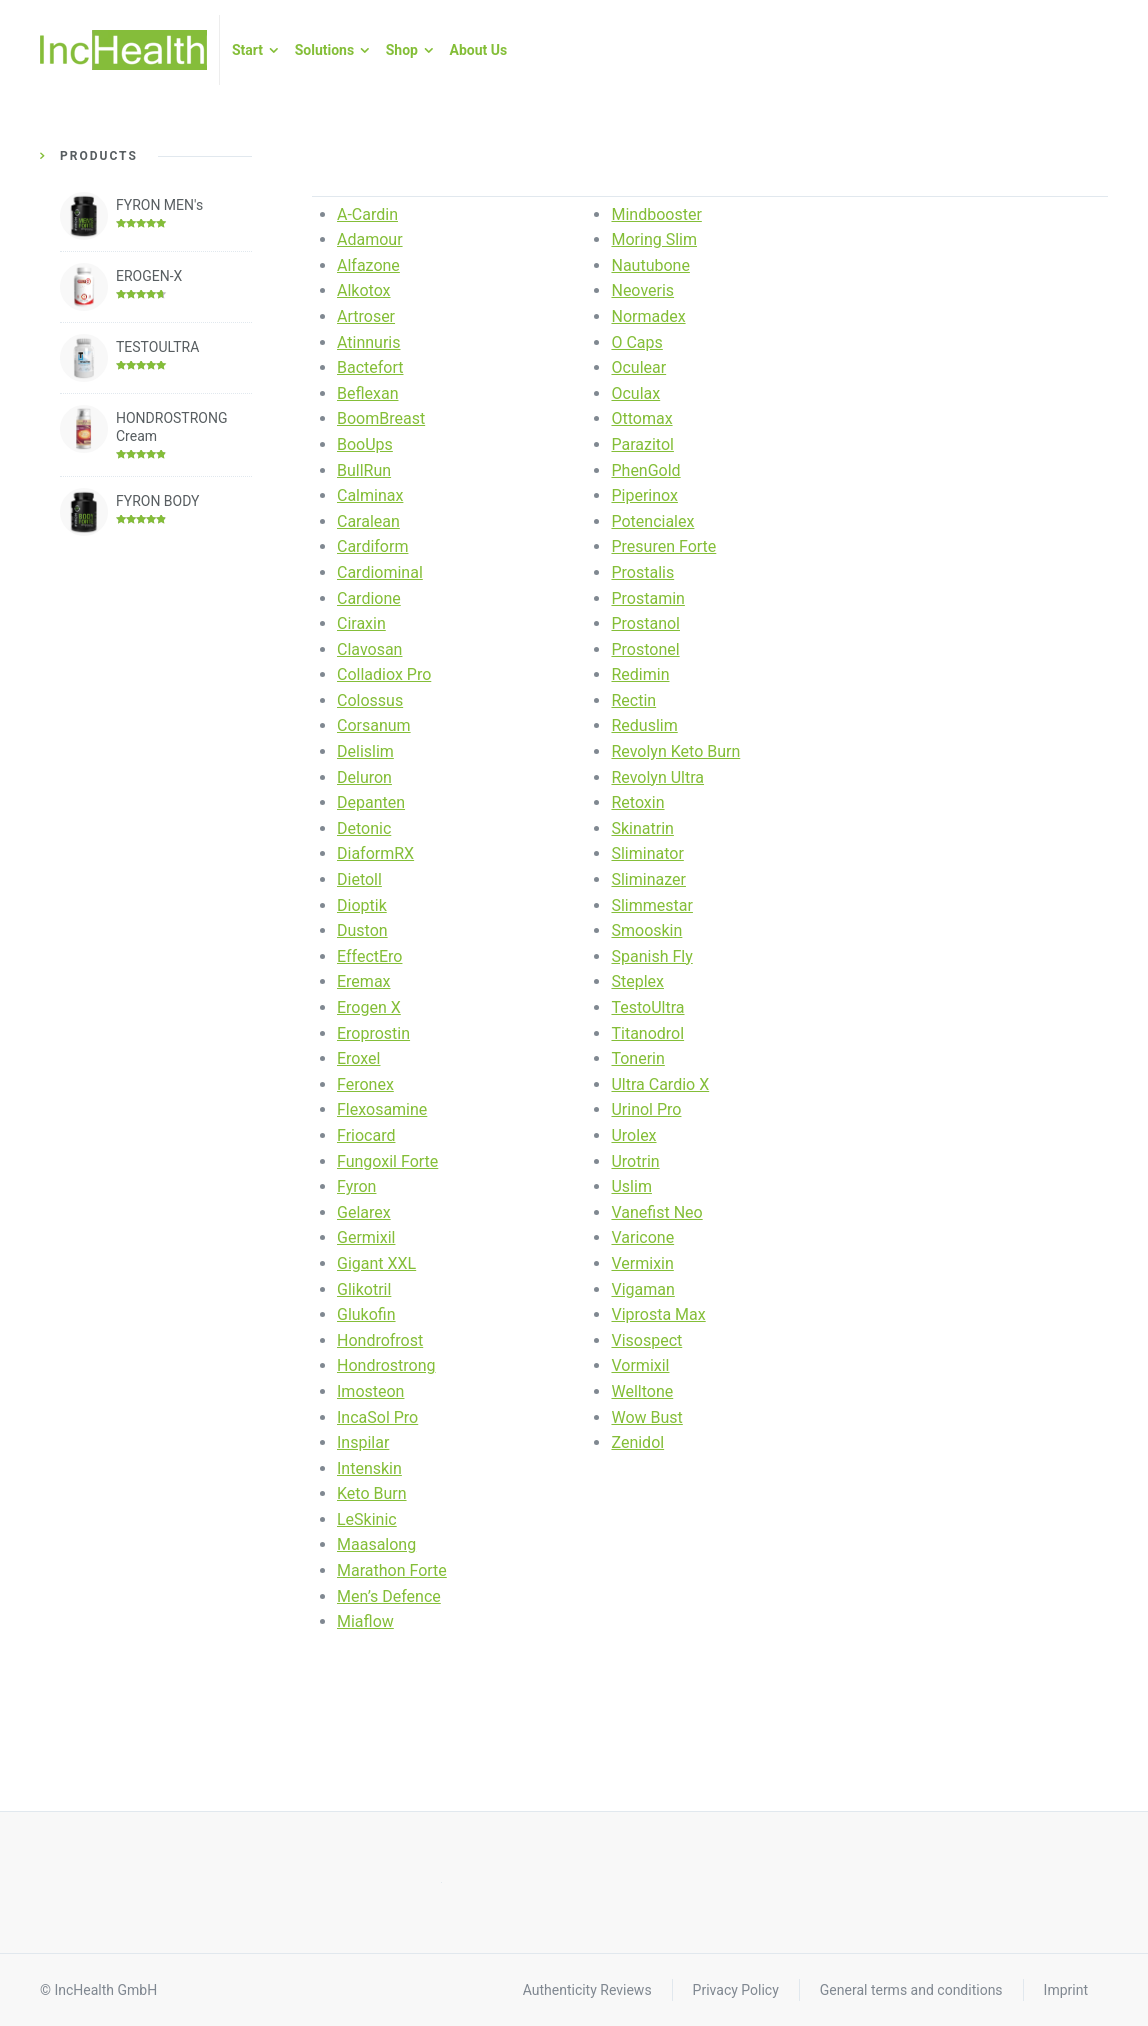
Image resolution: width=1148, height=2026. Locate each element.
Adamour (370, 239)
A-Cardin (367, 214)
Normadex (648, 316)
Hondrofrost (380, 1340)
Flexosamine (382, 1109)
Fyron (356, 1186)
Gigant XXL (376, 1263)
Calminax (370, 495)
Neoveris (642, 290)
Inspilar (363, 1442)
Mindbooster (656, 214)
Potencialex (652, 521)
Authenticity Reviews (587, 1990)
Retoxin (637, 802)
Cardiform (372, 546)
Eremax (364, 981)
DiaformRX (375, 853)
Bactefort (370, 367)
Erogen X (369, 1007)
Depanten (371, 802)
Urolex (633, 1135)
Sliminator (647, 853)
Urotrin (635, 1161)
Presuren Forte (663, 546)
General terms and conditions (911, 1990)
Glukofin (366, 1314)
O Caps (636, 342)
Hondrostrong (386, 1365)
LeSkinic (367, 1519)
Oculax (635, 393)
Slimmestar (651, 905)
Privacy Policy (736, 1990)
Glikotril (364, 1289)
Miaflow (365, 1621)
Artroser (366, 316)
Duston (362, 930)
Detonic (364, 828)
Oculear (638, 367)
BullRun (364, 470)
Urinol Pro (646, 1109)
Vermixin (642, 1263)
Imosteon (370, 1391)
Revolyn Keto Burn (675, 751)
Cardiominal (380, 572)
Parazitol (642, 444)
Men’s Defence (389, 1596)
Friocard (366, 1135)
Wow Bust (646, 1417)
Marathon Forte (392, 1570)
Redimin (640, 674)
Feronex (365, 1084)
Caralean (368, 521)
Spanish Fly (651, 956)
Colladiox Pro (384, 674)
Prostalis (642, 572)
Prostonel (645, 649)
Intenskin (369, 1468)
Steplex (637, 981)
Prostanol (645, 623)
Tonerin (637, 1058)
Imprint (1066, 1990)
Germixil (366, 1237)
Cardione (369, 598)
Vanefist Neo (656, 1212)
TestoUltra (647, 1007)
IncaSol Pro (377, 1417)
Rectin (633, 700)
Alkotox (364, 290)
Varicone (642, 1237)
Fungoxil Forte (387, 1161)
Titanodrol (647, 1033)
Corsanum (374, 725)
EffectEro (369, 956)
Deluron (364, 777)
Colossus (370, 700)
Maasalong (376, 1544)
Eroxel (358, 1058)
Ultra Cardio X (660, 1084)
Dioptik (362, 905)
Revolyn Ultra (657, 777)
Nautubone (650, 265)
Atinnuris (369, 342)
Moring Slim (654, 239)
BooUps (365, 444)
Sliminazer (648, 879)
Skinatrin (642, 828)
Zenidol (637, 1442)
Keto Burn (372, 1493)
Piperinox (644, 495)
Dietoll (359, 879)
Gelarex (364, 1212)
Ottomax (641, 418)
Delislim (365, 751)
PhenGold (645, 470)
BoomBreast (381, 418)
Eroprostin (373, 1033)
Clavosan (369, 649)
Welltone (642, 1391)
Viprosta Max (658, 1314)
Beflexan (368, 393)
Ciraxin (361, 623)
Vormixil (640, 1365)
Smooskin (646, 930)
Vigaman (642, 1289)
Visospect (646, 1340)
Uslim (631, 1186)
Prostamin (647, 598)
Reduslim (644, 725)
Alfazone (368, 265)
